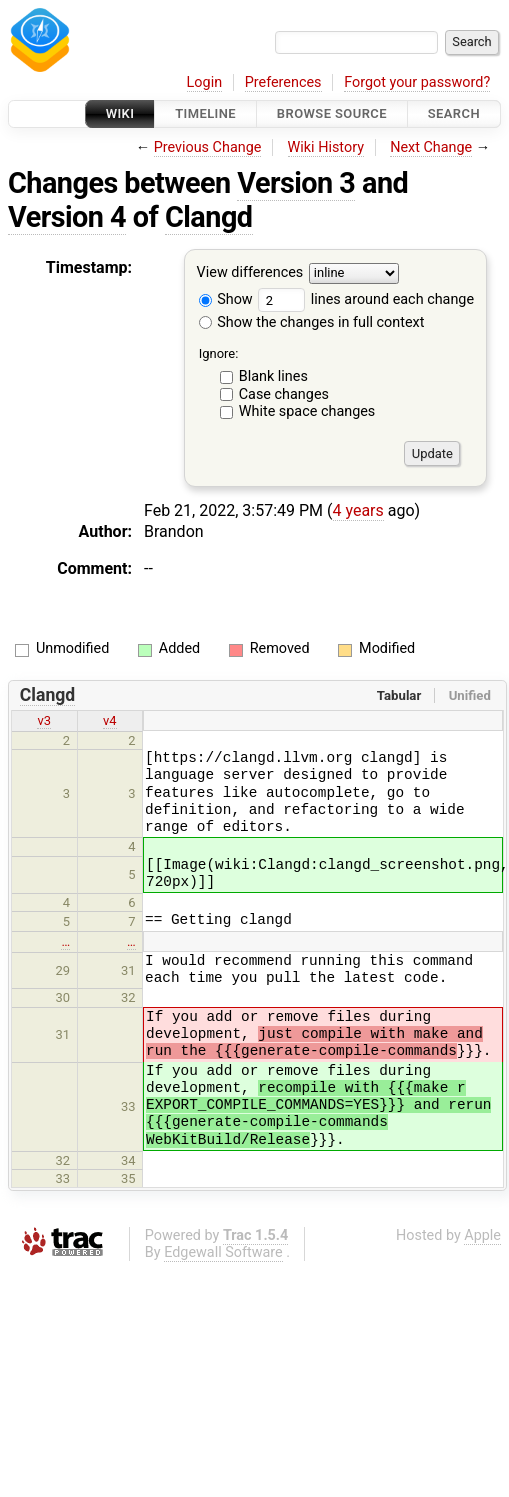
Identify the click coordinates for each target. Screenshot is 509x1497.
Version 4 (67, 217)
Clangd (209, 217)
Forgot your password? (417, 82)
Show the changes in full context (312, 322)
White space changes (307, 411)
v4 (110, 720)
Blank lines (273, 376)
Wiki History (326, 147)
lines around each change (366, 299)
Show (226, 299)
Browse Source (332, 113)
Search (454, 113)
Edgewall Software (223, 1252)
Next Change (431, 147)
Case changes (284, 394)
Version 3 (296, 183)
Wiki (120, 113)
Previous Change (208, 147)
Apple (482, 1235)
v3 (44, 720)
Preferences (283, 82)
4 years (358, 510)
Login (205, 82)
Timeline (205, 113)
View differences (250, 273)
